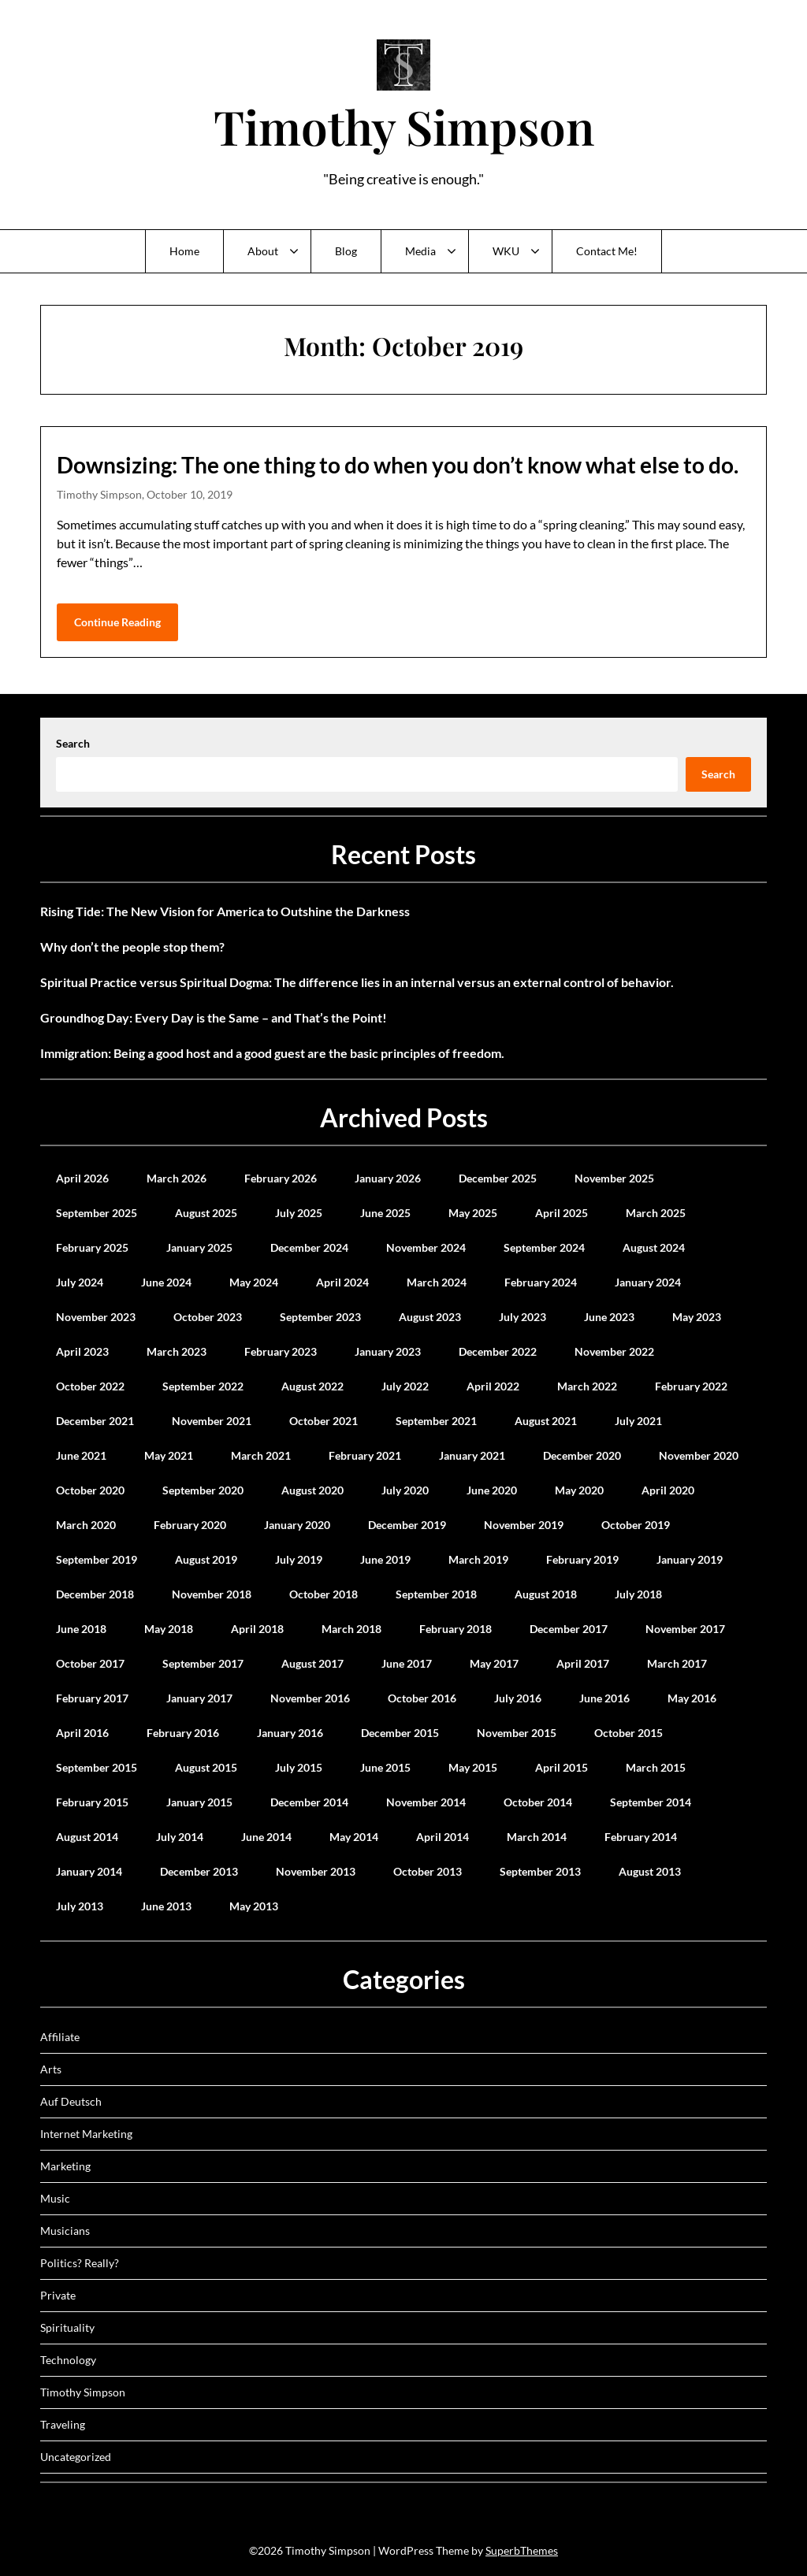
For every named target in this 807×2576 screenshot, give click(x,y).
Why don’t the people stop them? (132, 946)
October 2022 (90, 1386)
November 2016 (310, 1698)
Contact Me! (607, 251)
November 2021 (211, 1420)
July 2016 (517, 1698)
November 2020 (698, 1455)
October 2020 (90, 1490)
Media (420, 251)
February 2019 (582, 1559)
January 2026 (388, 1178)
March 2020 (86, 1524)
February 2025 (92, 1247)
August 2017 (312, 1663)
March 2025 (656, 1212)
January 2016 (290, 1732)
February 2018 (455, 1628)
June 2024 (166, 1282)
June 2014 (266, 1836)
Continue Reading (117, 622)
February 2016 (183, 1732)
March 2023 (176, 1351)
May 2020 (579, 1490)
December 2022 (498, 1351)
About (262, 251)
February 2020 (190, 1524)
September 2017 (203, 1663)
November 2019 (523, 1524)
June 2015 (385, 1767)
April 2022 (493, 1386)
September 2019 (96, 1559)
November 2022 (614, 1351)
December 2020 (582, 1455)
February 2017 (92, 1698)
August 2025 (206, 1212)
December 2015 (400, 1732)
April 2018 (257, 1628)
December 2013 (199, 1871)
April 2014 (442, 1836)
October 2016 (422, 1698)
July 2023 (522, 1316)
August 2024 (654, 1247)
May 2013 (253, 1906)
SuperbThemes (521, 2550)
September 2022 (203, 1386)
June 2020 (492, 1490)
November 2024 (426, 1247)
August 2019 (206, 1559)
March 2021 (261, 1455)
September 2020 (203, 1490)
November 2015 (516, 1732)
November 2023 (96, 1316)
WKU (506, 251)
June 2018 (81, 1628)
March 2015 (656, 1767)
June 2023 (609, 1316)
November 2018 (211, 1594)
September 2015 (96, 1767)
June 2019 (385, 1559)
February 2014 (640, 1836)
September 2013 (540, 1871)
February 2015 (92, 1802)
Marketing (65, 2166)
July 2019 (298, 1559)
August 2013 (650, 1871)
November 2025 (614, 1178)
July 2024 (79, 1282)
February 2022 (691, 1386)
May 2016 (692, 1698)
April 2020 (668, 1490)
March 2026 (176, 1178)
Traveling (62, 2424)
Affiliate (60, 2036)
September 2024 (544, 1247)
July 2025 (298, 1212)
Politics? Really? (79, 2263)
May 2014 (353, 1836)
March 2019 (478, 1559)
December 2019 (407, 1524)
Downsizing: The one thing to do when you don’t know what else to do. (397, 464)
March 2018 (351, 1628)
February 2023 (280, 1351)
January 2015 (199, 1802)
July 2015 (298, 1767)
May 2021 (168, 1455)
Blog (346, 251)
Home (184, 251)
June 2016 (604, 1698)
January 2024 (648, 1282)
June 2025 (385, 1212)
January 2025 (199, 1247)
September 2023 (320, 1316)
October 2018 (323, 1594)
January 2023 (388, 1351)
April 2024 (342, 1282)
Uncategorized (75, 2456)
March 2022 (587, 1386)
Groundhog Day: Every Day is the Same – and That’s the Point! (213, 1017)
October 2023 (207, 1316)
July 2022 (405, 1386)
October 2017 (90, 1663)
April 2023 (82, 1351)
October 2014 (538, 1802)
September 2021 (436, 1420)
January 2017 (199, 1698)
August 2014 (87, 1836)
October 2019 (635, 1524)
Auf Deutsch (71, 2101)
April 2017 (582, 1663)
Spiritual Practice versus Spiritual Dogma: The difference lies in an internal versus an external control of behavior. (357, 981)
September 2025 (96, 1212)
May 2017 (494, 1663)
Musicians (65, 2230)
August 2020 (312, 1490)
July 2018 (638, 1594)
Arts (50, 2069)
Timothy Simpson (404, 126)
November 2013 (315, 1871)
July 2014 (179, 1836)
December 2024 (309, 1247)
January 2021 (472, 1455)
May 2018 (168, 1628)
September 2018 (436, 1594)
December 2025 (498, 1178)
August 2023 (430, 1316)
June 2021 (81, 1455)
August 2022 (312, 1386)
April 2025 (561, 1212)
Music (55, 2198)
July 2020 (405, 1490)
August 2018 (546, 1594)
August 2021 (546, 1420)
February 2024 (540, 1282)
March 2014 (537, 1836)
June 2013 (166, 1906)
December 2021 (95, 1420)
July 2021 (638, 1420)
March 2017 (677, 1663)
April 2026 (82, 1178)
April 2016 (82, 1732)
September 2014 (650, 1802)
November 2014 (426, 1802)
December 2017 (569, 1628)
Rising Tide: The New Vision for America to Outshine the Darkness (225, 911)
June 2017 (406, 1663)
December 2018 (95, 1594)
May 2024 (253, 1282)
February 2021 (365, 1455)
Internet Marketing (86, 2133)
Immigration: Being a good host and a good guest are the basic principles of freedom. (272, 1052)
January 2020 (297, 1524)
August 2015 (206, 1767)
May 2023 (696, 1316)
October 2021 (323, 1420)
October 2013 (427, 1871)
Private (58, 2295)
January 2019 (689, 1559)
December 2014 (309, 1802)
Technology (68, 2359)
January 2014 (89, 1871)
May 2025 (472, 1212)
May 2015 (472, 1767)
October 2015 (628, 1732)
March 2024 (437, 1282)
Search (73, 743)
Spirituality (67, 2327)
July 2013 (79, 1906)
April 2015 (561, 1767)
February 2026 (280, 1178)
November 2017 (685, 1628)
